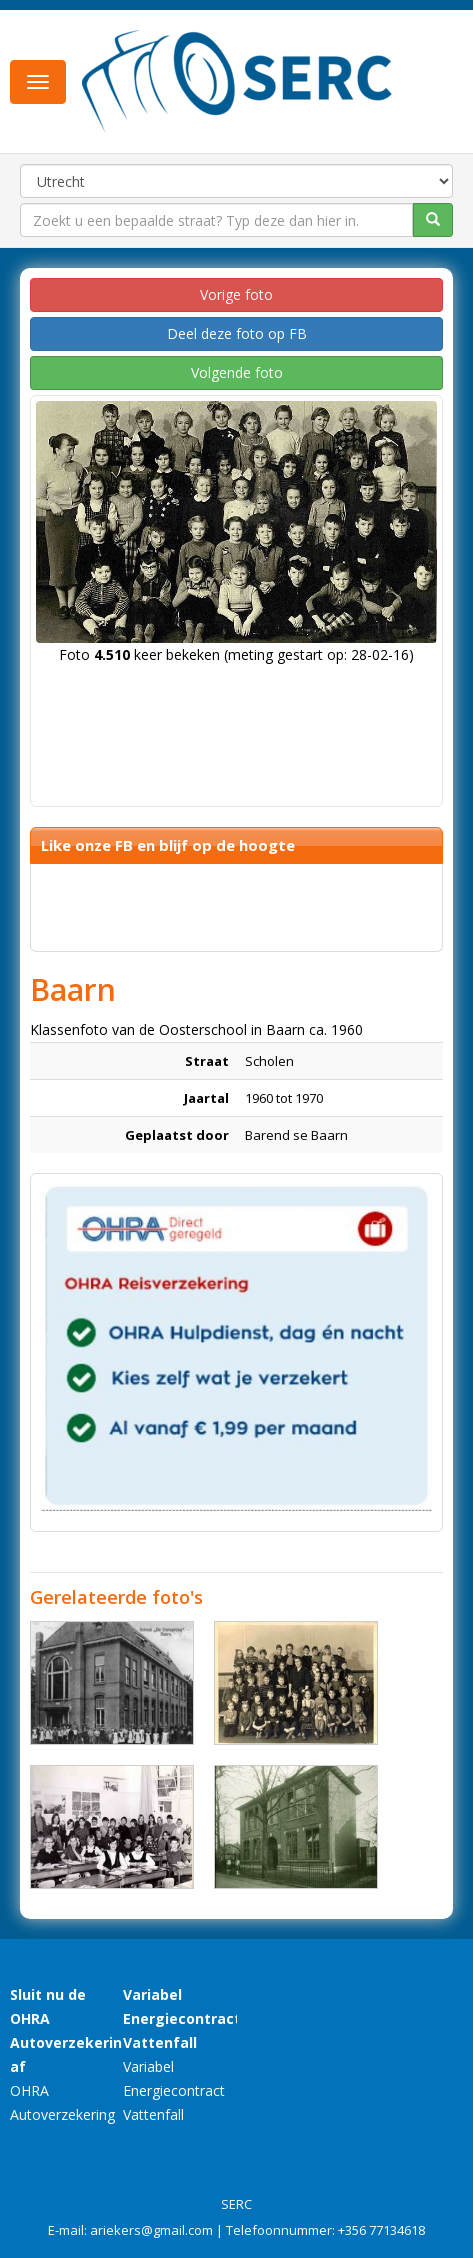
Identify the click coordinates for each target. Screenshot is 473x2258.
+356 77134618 (381, 2230)
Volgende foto (237, 372)
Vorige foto (236, 294)
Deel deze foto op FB (237, 333)
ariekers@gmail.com (151, 2230)
